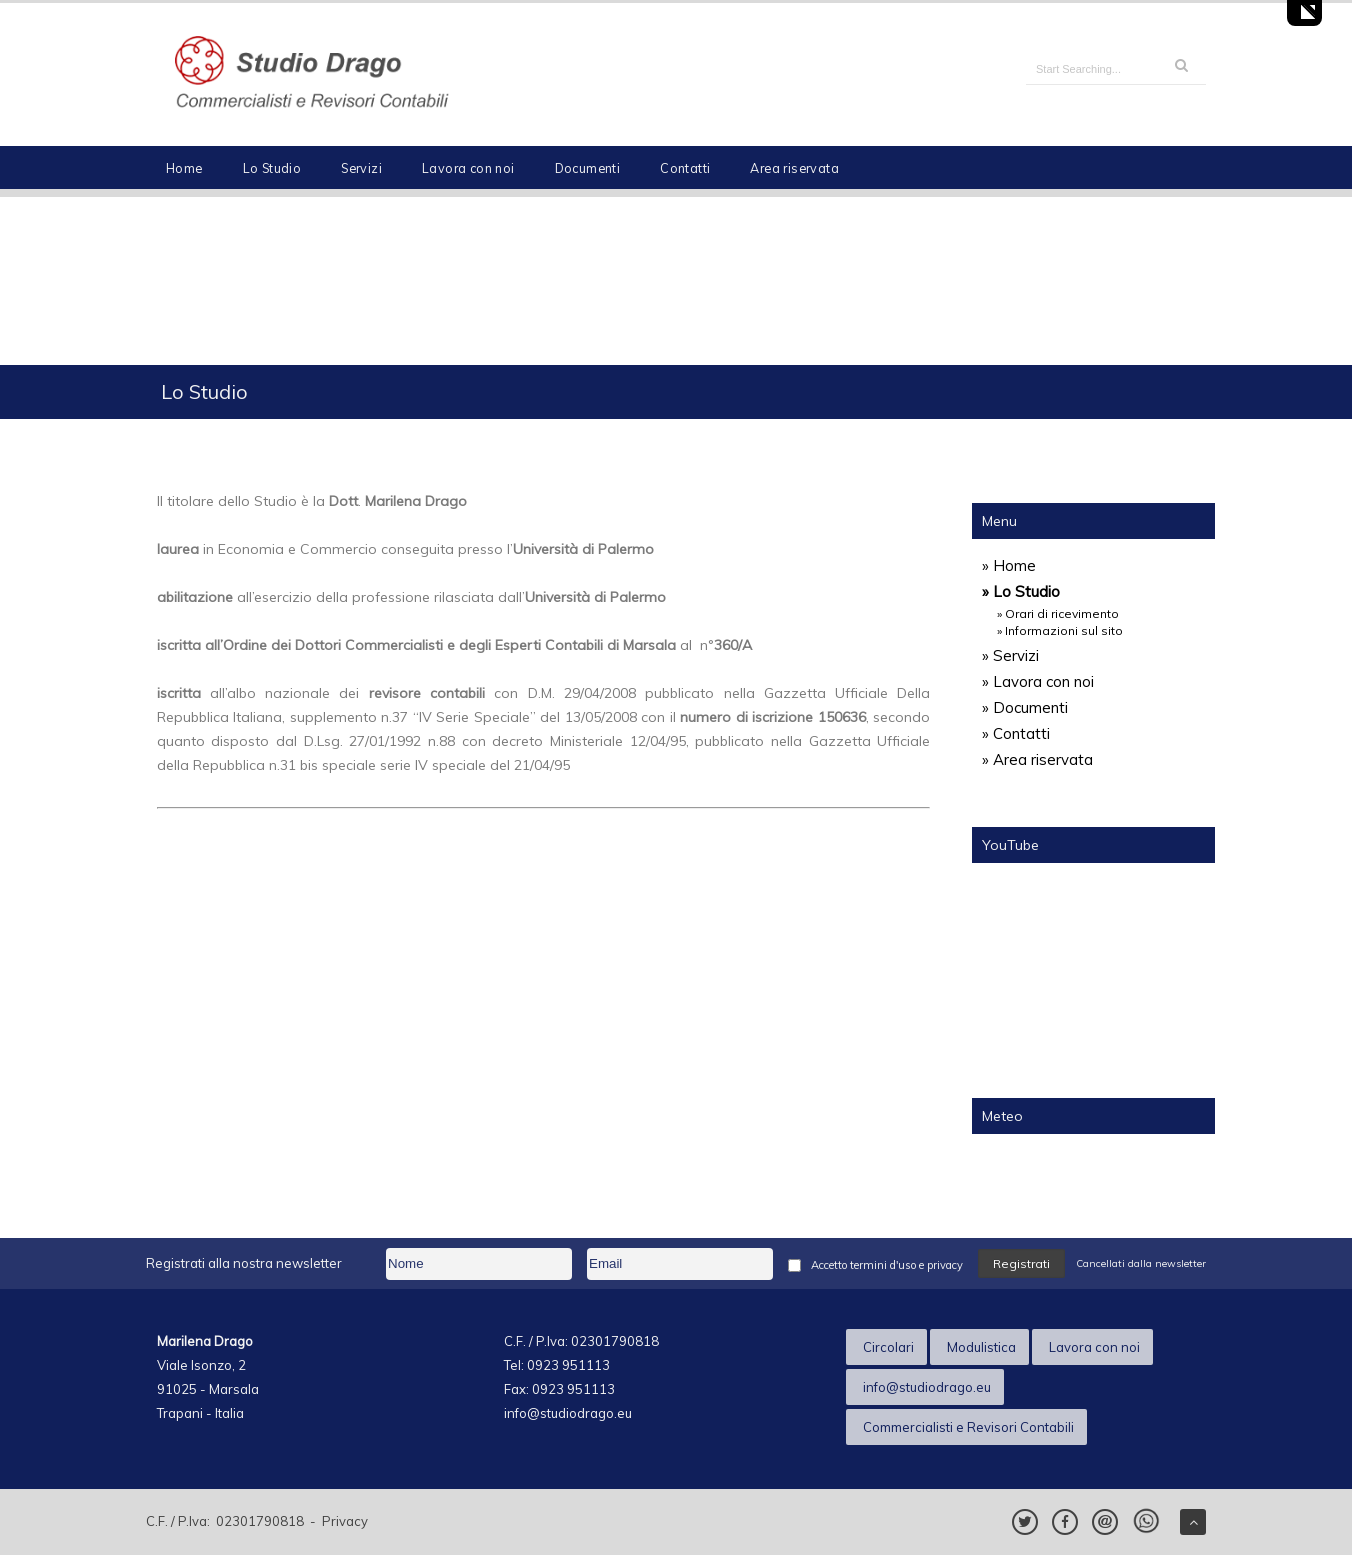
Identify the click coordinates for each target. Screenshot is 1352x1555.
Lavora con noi (468, 168)
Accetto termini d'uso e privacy (887, 1265)
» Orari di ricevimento (1058, 613)
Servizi (361, 168)
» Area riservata (1037, 759)
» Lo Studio (1021, 591)
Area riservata (794, 168)
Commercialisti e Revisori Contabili (968, 1427)
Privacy (345, 1521)
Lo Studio (272, 168)
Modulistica (981, 1347)
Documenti (588, 168)
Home (184, 168)
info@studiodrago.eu (927, 1387)
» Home (1009, 565)
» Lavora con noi (1038, 681)
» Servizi (1010, 655)
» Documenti (1025, 707)
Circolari (888, 1347)
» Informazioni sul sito (1060, 630)
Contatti (685, 168)
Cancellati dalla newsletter (1141, 1263)
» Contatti (1016, 733)
